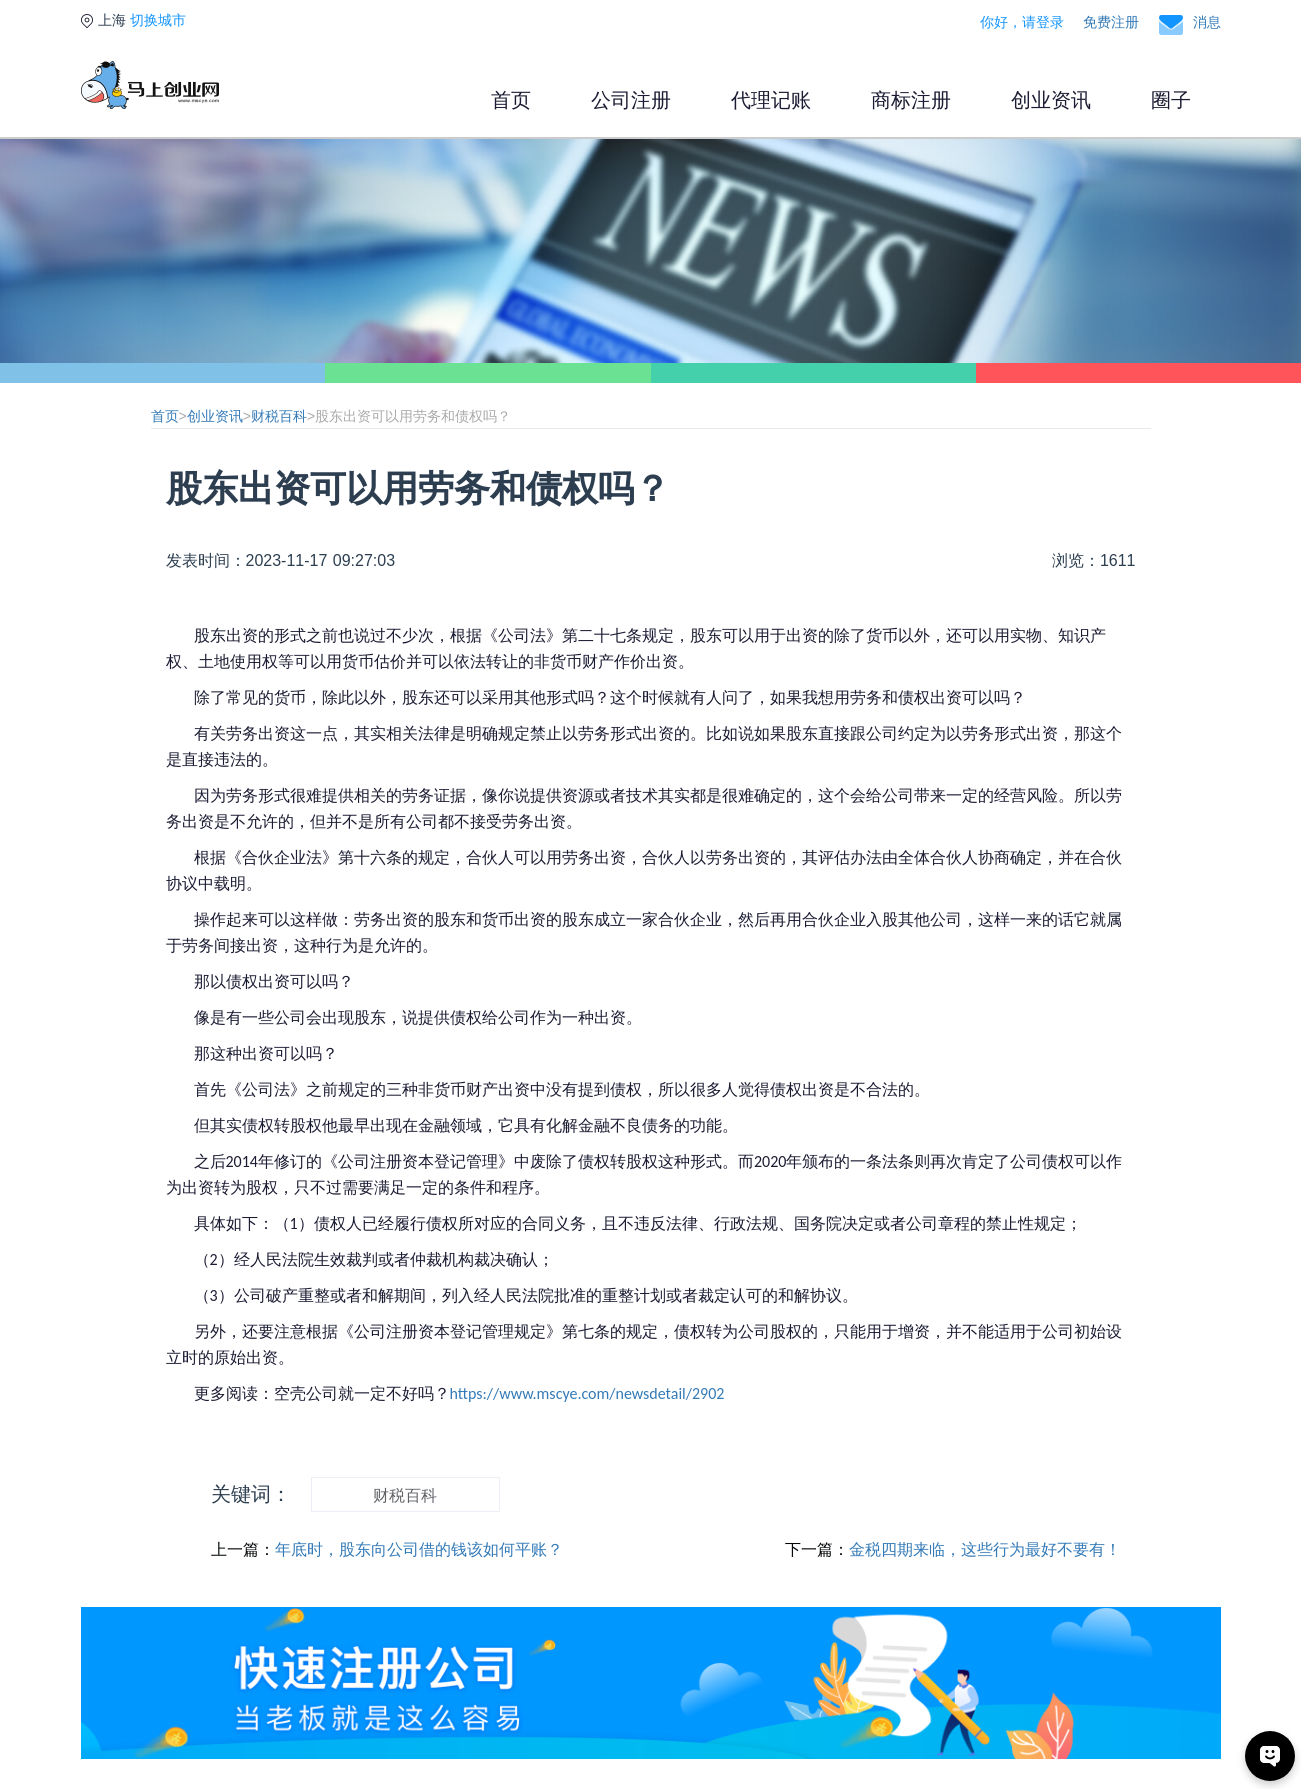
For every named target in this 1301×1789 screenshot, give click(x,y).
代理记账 (771, 100)
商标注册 (911, 100)
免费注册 (1111, 22)
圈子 (1171, 100)
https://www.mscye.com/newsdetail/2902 (587, 1393)
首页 (511, 100)
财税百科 (279, 416)
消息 (1207, 22)
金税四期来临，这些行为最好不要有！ (985, 1549)
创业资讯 (1051, 100)
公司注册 (631, 100)
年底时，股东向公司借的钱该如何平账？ (419, 1549)
